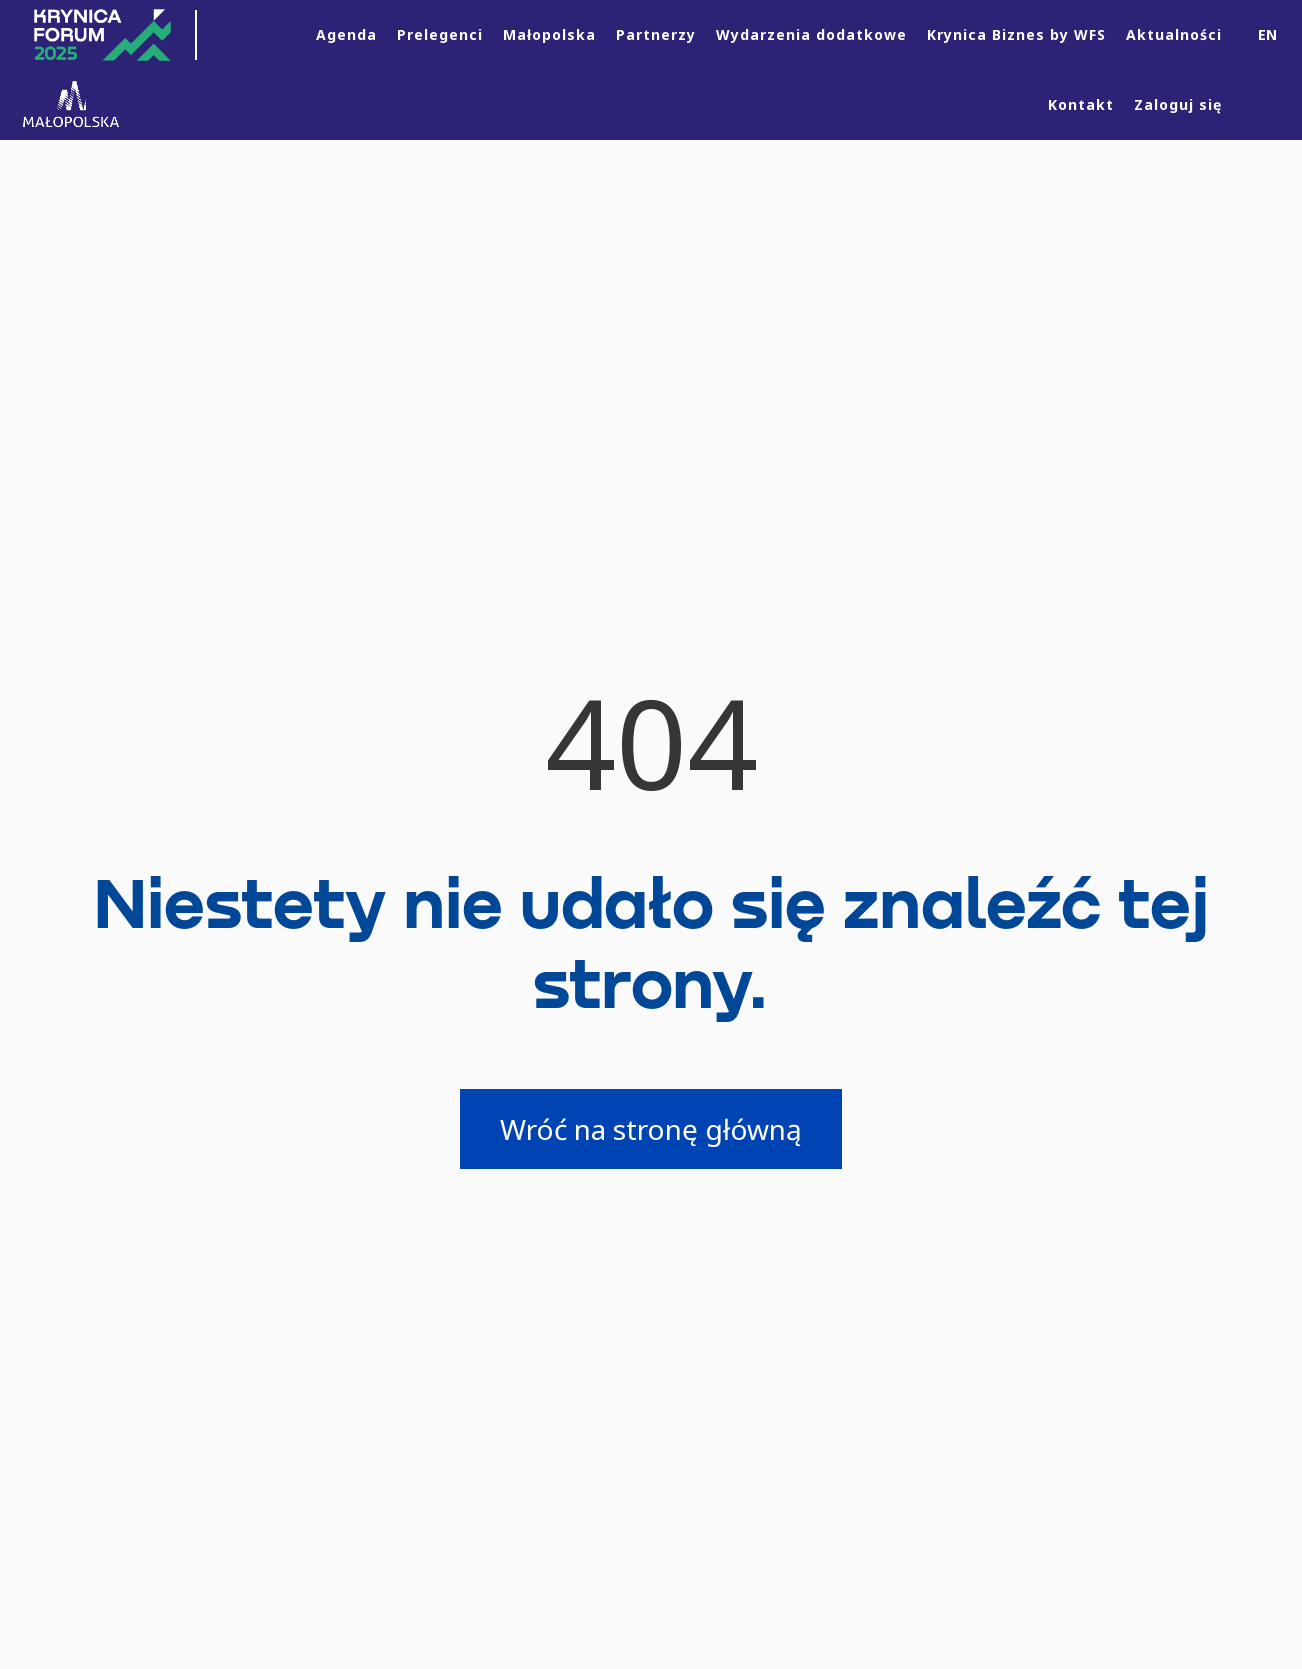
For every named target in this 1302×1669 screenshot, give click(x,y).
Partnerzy (656, 34)
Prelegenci (440, 34)
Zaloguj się (1178, 104)
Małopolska (549, 34)
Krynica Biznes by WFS (1016, 34)
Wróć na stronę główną (651, 1129)
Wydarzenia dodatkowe (811, 34)
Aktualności (1174, 34)
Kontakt (1081, 104)
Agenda (346, 34)
